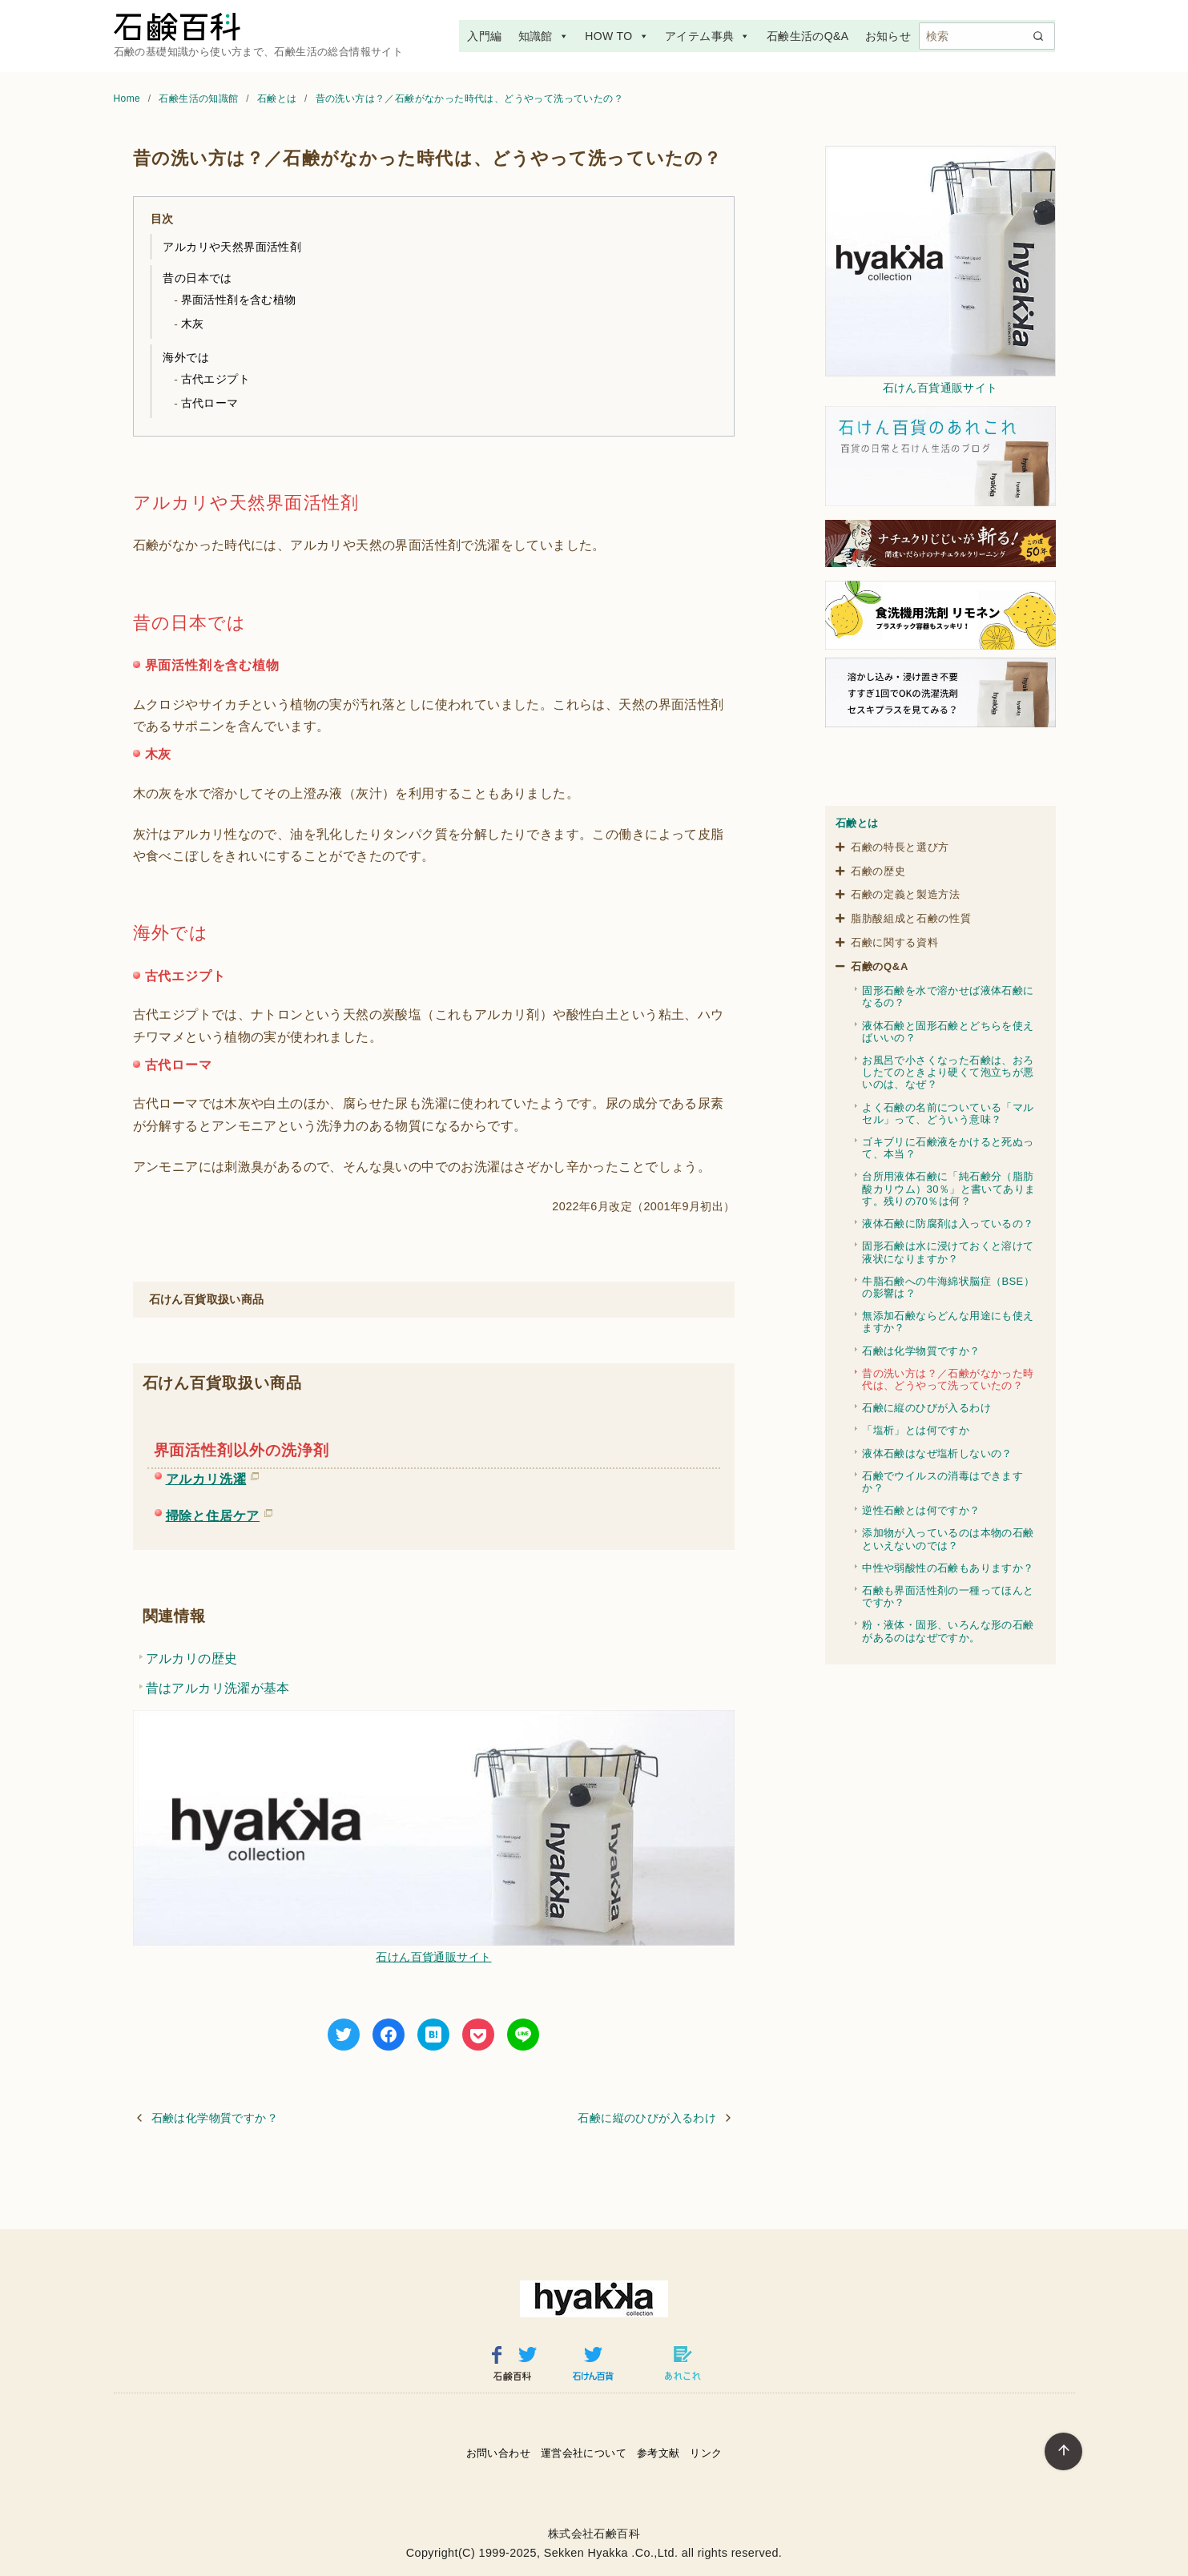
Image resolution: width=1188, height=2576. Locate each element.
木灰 (192, 324)
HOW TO (617, 36)
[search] (1038, 36)
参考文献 (658, 2453)
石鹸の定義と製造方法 (905, 894)
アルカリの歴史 (192, 1658)
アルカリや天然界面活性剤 (232, 246)
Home (128, 98)
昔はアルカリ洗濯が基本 (218, 1688)
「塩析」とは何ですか (915, 1430)
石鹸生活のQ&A (808, 36)
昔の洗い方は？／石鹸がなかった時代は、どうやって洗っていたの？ (469, 98)
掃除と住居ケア (213, 1513)
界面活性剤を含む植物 (238, 300)
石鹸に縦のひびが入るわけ (647, 2117)
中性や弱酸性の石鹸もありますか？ (947, 1568)
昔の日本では (197, 278)
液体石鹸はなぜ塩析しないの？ (937, 1453)
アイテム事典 (708, 36)
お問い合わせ (498, 2453)
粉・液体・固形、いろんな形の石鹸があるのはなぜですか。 (947, 1631)
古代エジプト (215, 379)
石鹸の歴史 (878, 871)
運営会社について (583, 2453)
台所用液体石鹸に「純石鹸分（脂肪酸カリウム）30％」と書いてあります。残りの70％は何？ (948, 1188)
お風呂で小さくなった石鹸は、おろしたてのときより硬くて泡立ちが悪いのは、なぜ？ (947, 1072)
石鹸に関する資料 (894, 942)
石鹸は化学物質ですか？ (214, 2117)
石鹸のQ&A (879, 966)
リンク (706, 2453)
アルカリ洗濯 (206, 1476)
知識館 (544, 36)
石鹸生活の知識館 (200, 98)
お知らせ (888, 36)
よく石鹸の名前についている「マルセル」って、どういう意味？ (947, 1113)
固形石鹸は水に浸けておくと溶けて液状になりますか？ (947, 1252)
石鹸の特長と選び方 (900, 847)
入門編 (484, 36)
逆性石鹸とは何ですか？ (921, 1510)
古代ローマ (210, 403)
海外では (186, 357)
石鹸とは (278, 98)
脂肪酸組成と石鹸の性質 (911, 918)
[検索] (987, 36)
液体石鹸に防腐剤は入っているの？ (947, 1224)
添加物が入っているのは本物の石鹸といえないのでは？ (947, 1539)
